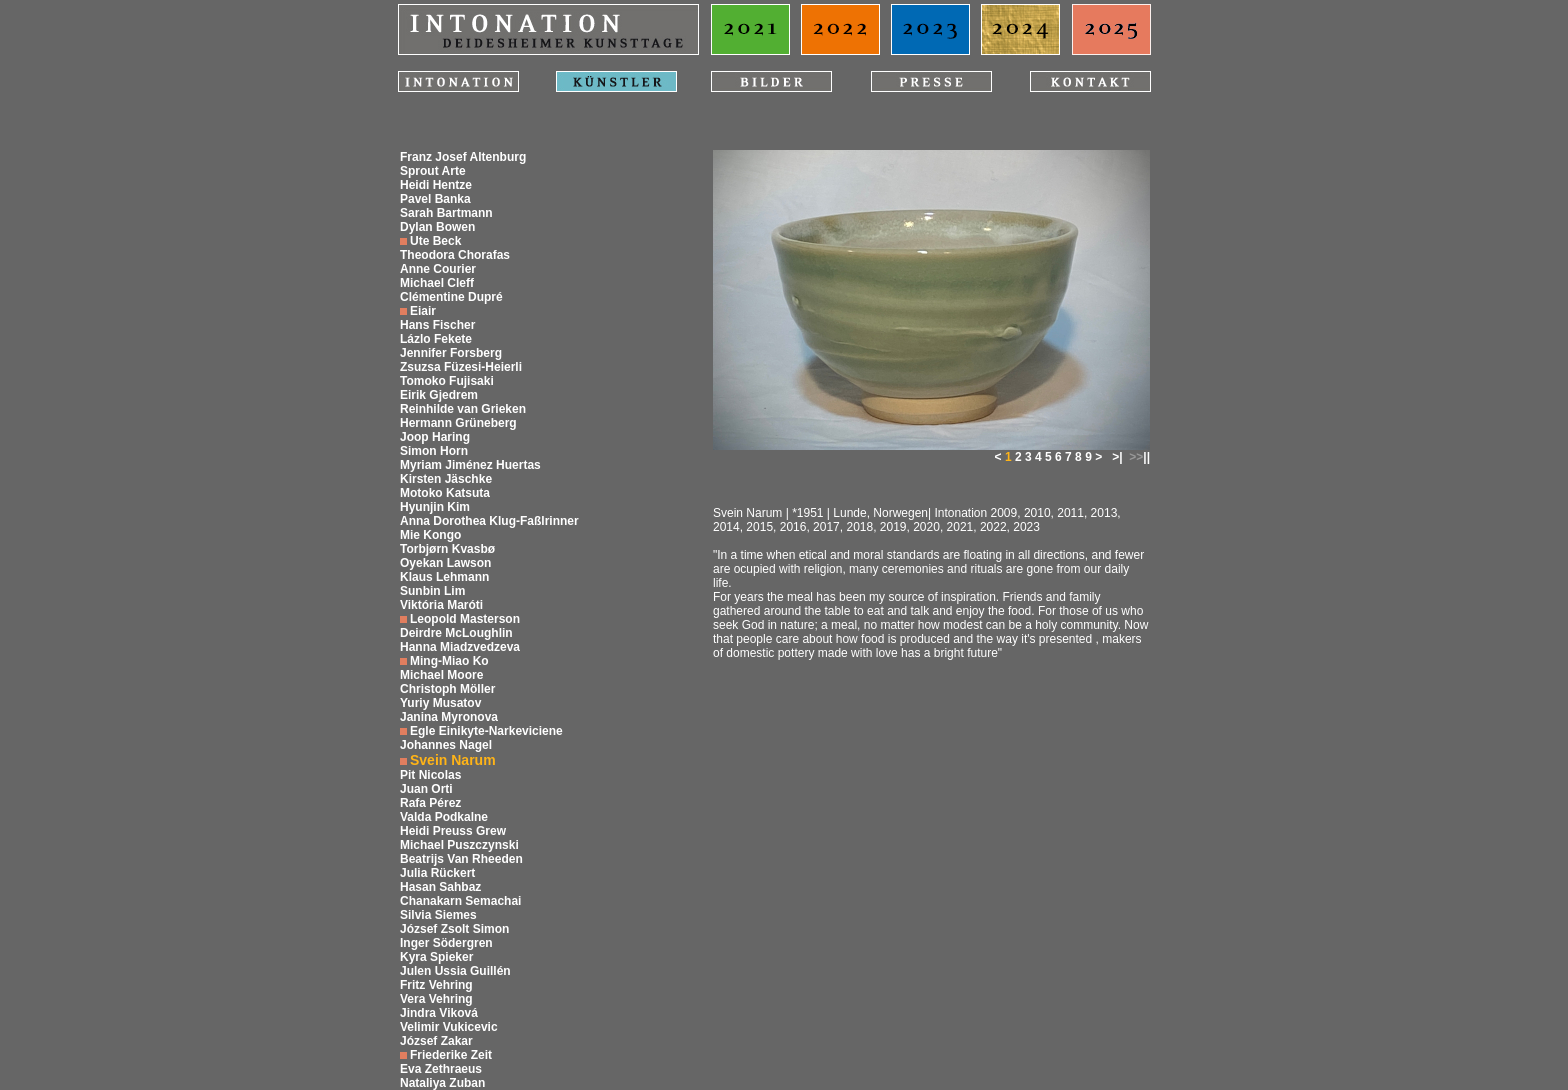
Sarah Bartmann (446, 213)
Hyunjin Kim (435, 507)
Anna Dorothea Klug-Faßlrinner (489, 521)
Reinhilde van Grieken (463, 409)
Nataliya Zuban (442, 1083)
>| (1117, 457)
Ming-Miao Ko (449, 661)
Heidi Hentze (436, 185)
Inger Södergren (446, 943)
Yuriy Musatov (440, 703)
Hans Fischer (437, 325)
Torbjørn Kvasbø (447, 549)
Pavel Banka (435, 199)
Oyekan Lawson (445, 563)
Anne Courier (438, 269)
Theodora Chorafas (455, 255)
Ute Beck (435, 241)
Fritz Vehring (436, 985)
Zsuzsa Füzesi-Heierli (461, 367)
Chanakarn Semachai (460, 901)
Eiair (423, 311)
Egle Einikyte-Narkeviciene (486, 731)
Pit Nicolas (430, 775)
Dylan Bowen (437, 227)
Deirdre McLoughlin (456, 633)
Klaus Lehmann (444, 577)
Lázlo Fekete (436, 339)
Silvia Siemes (438, 915)
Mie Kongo (430, 535)
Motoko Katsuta (445, 493)
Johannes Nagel (446, 745)
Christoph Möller (447, 689)
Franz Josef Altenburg (463, 157)
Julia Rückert (437, 873)
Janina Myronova (449, 717)
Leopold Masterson (465, 619)
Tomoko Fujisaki (447, 381)
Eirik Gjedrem (439, 395)
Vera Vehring (436, 999)
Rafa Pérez (430, 803)
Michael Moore (441, 675)
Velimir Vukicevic (449, 1027)
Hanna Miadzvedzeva (460, 647)
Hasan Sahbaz (440, 887)
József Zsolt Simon (454, 929)
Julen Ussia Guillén (455, 971)
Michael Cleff (437, 283)
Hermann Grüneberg (458, 423)
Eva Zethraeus (441, 1069)
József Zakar (436, 1041)
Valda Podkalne (444, 817)
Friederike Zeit (451, 1055)
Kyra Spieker (436, 957)
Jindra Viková (439, 1013)
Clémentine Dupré (451, 297)
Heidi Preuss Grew (453, 831)
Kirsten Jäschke (446, 479)
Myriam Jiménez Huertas (470, 465)
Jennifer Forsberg (451, 353)
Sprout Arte (433, 171)
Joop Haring (435, 437)
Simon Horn (434, 451)
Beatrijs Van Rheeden (461, 859)
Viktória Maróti (441, 605)
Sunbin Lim (432, 591)
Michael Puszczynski (459, 845)
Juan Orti (426, 789)
